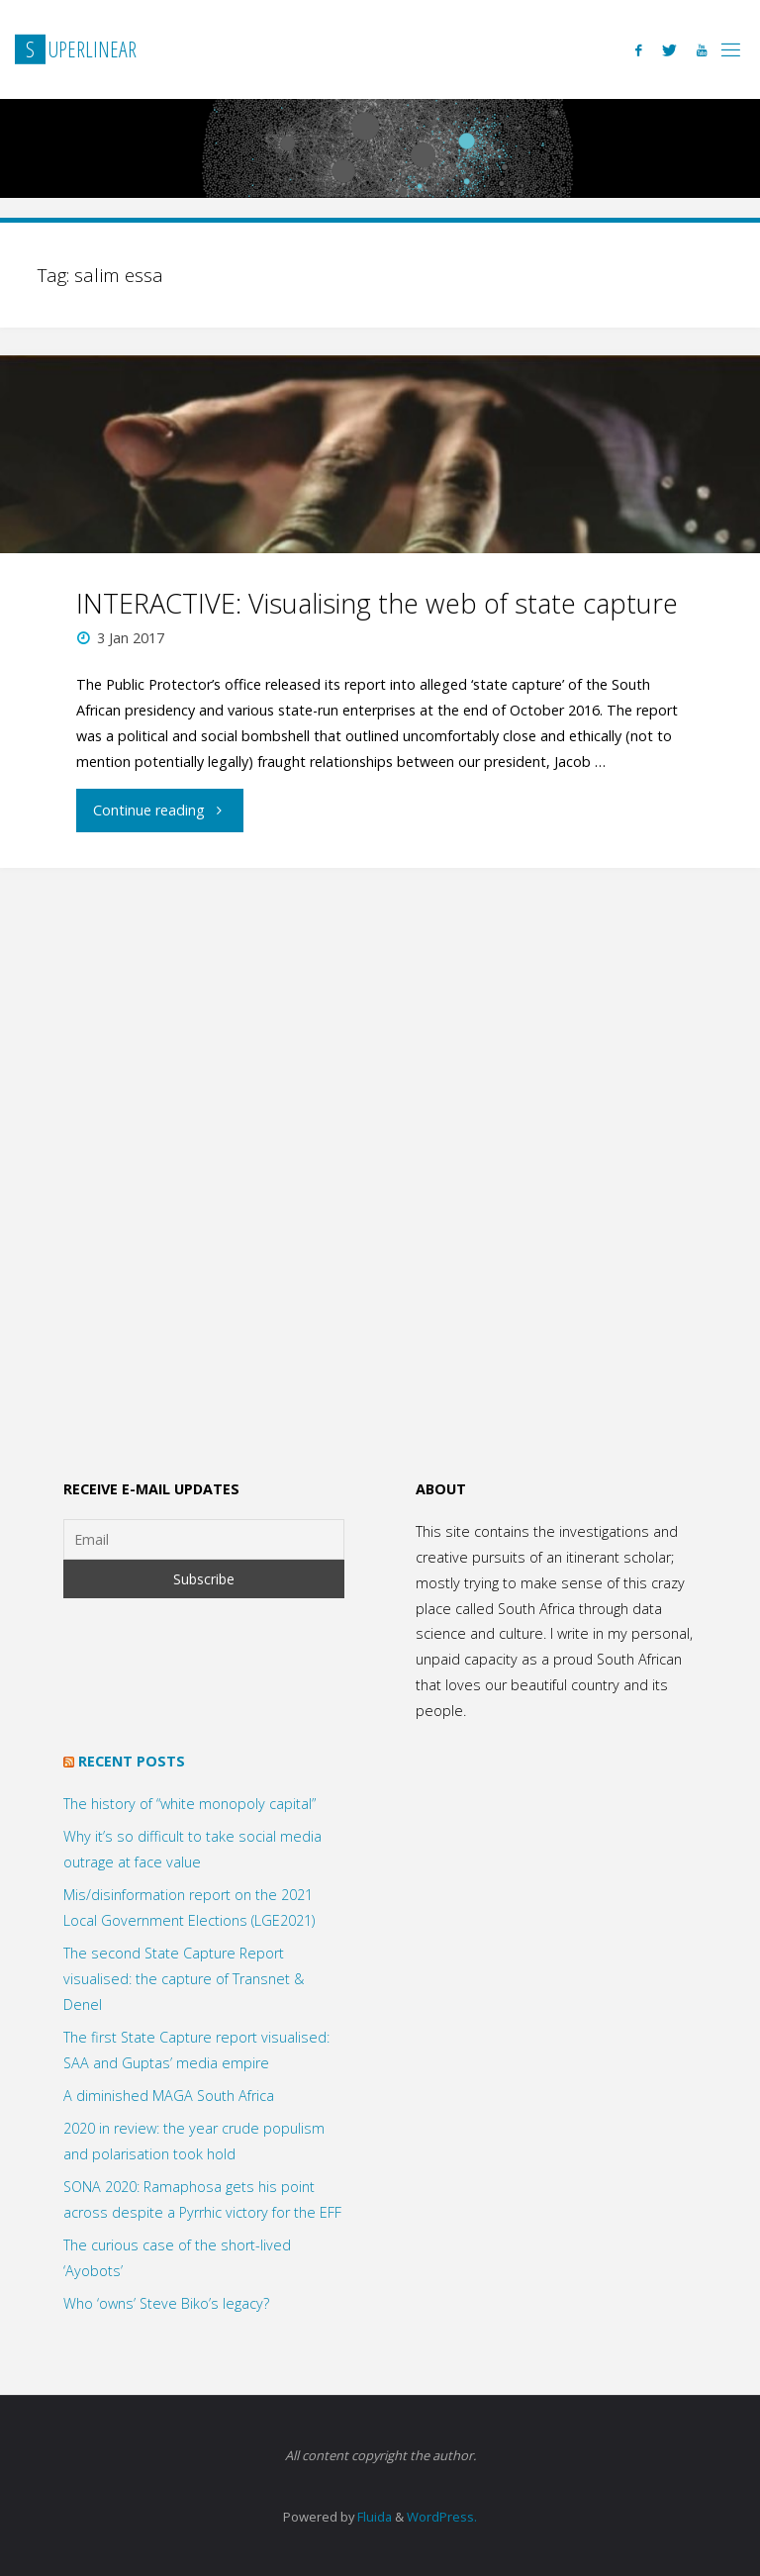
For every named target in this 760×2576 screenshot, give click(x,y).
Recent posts (131, 1761)
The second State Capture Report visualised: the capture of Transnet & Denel (183, 1979)
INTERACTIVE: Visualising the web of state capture (377, 603)
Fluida (373, 2517)
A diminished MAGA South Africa (168, 2095)
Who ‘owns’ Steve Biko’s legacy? (166, 2303)
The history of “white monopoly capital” (189, 1803)
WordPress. (442, 2517)
